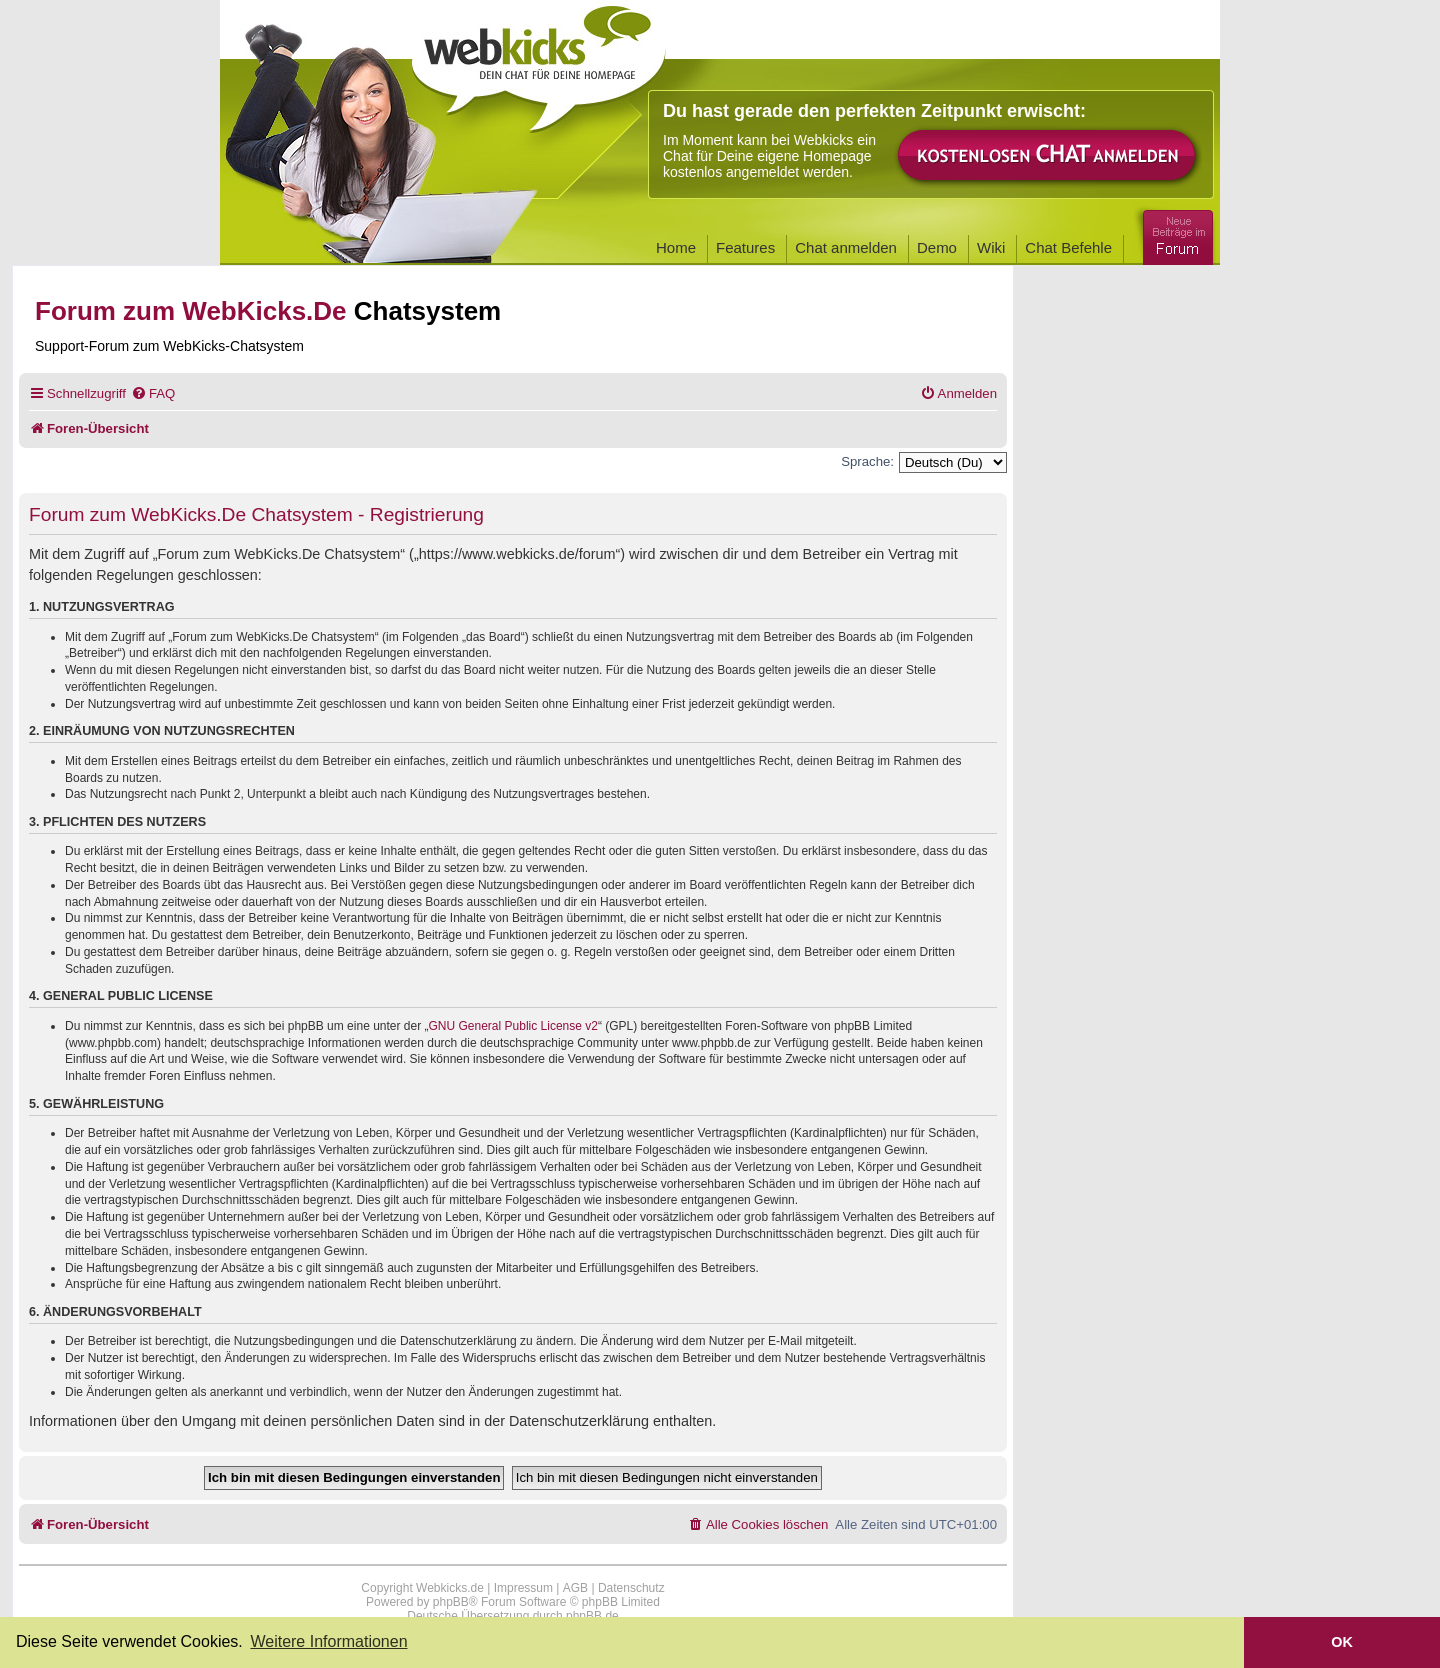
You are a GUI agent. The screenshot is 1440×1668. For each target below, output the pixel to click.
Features (745, 247)
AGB (575, 1588)
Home (676, 247)
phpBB (451, 1602)
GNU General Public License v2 (513, 1026)
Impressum (523, 1588)
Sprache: (867, 461)
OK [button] (1342, 1642)
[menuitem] (153, 393)
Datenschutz (631, 1588)
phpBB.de (592, 1616)
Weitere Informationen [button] (328, 1641)
